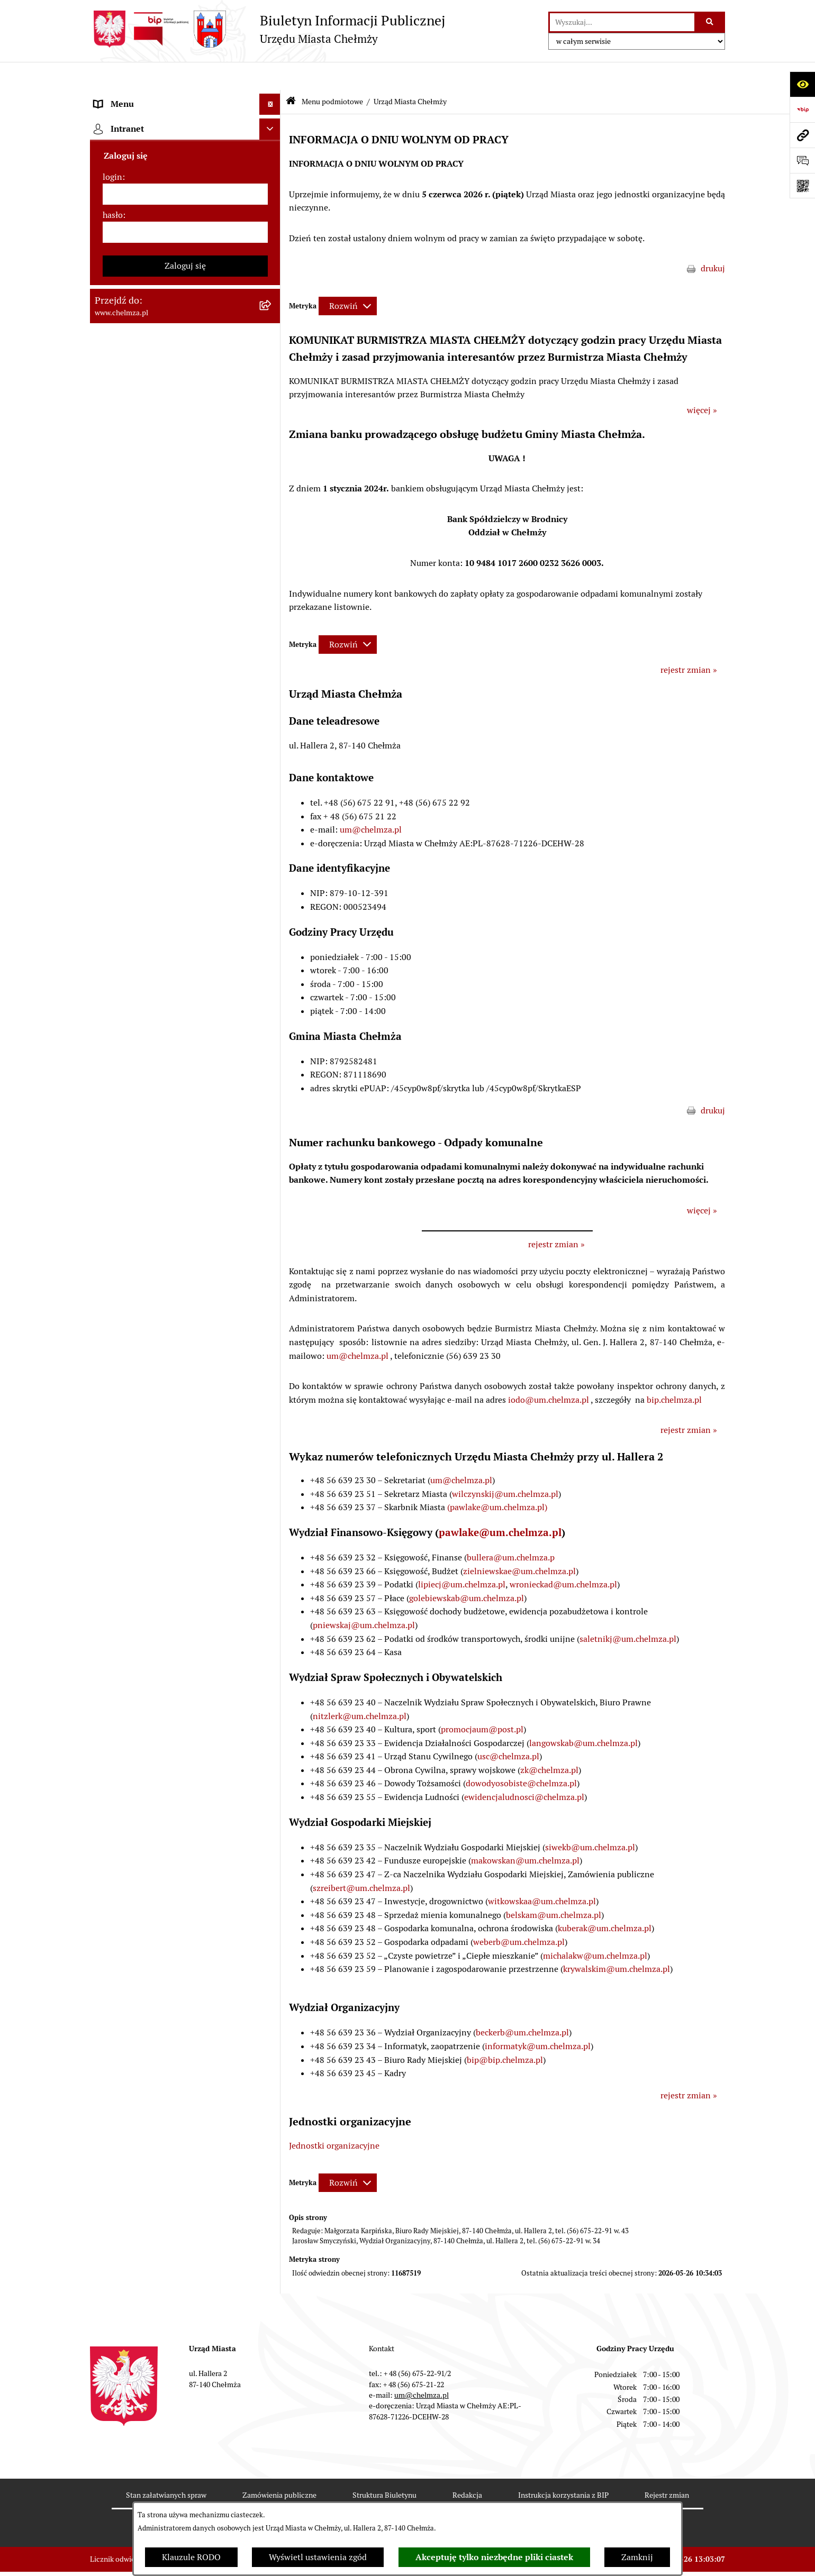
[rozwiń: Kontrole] (272, 907)
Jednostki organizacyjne (334, 2117)
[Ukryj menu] (269, 76)
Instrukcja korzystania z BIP (563, 2466)
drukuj (713, 240)
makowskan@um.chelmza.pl (525, 1832)
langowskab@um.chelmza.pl (583, 1714)
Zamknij (637, 2557)
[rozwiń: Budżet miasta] (272, 586)
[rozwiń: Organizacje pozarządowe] (272, 782)
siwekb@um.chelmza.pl (590, 1818)
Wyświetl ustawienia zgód (318, 2557)
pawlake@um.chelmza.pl (500, 1504)
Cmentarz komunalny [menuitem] (135, 1545)
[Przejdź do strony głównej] (267, 29)
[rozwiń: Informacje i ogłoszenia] (272, 879)
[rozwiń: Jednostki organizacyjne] (272, 502)
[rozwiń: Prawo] (272, 474)
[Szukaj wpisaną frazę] (710, 22)
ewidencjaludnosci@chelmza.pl (524, 1769)
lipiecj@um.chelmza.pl (461, 1556)
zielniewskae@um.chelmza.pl (519, 1542)
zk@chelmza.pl (549, 1741)
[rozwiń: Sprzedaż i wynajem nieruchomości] (272, 558)
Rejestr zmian (667, 2466)
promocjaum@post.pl (482, 1701)
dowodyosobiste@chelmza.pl (521, 1755)
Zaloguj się (185, 1707)
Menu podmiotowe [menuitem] (130, 97)
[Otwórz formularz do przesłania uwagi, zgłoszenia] (802, 160)
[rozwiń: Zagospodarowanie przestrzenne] (272, 935)
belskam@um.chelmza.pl (553, 1886)
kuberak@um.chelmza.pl (604, 1900)
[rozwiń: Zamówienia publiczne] (272, 530)
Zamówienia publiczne (279, 2466)
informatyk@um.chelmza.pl (538, 2017)
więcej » (702, 381)
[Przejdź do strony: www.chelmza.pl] (802, 135)
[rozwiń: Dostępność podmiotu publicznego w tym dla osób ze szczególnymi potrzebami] (272, 1160)
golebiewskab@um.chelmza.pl (466, 1569)
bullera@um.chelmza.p (511, 1529)
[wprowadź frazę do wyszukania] (622, 22)
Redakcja (467, 2466)
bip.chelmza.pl (674, 1371)
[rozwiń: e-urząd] (272, 418)
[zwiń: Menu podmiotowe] (272, 97)
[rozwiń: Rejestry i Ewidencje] (272, 390)
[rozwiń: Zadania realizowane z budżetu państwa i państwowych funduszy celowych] (272, 1297)
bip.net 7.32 (706, 2559)
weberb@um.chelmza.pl (519, 1913)
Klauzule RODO (191, 2557)
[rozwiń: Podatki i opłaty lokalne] (272, 698)
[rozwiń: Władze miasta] (272, 181)
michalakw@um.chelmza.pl (595, 1927)
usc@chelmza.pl (508, 1728)
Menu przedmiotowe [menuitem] (133, 1503)
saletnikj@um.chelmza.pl (627, 1610)
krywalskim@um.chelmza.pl (616, 1941)
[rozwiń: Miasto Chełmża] (272, 153)
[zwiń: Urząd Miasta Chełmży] (272, 209)
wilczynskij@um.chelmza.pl (505, 1465)
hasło (113, 1656)
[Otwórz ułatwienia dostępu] (802, 84)
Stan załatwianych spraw (166, 2466)
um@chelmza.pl (371, 801)
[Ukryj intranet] (269, 1570)
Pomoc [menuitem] (107, 1524)
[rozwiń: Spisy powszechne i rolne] (272, 1351)
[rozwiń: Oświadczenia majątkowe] (272, 851)
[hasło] (185, 1673)
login (112, 1618)
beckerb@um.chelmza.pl (522, 2004)
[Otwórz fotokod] (802, 185)
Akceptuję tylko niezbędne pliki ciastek (494, 2557)
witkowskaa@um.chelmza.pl (542, 1873)
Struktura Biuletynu (384, 2466)
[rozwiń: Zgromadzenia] (272, 1047)
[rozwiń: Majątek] (272, 642)
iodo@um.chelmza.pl (548, 1371)
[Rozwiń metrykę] (348, 278)
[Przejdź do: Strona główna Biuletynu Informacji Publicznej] (291, 73)
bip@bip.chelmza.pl (505, 2031)
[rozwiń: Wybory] (272, 726)
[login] (185, 1635)
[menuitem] (185, 125)
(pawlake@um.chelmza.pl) (497, 1479)
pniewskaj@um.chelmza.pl (364, 1597)
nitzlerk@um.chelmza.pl (359, 1687)
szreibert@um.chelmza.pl (361, 1859)
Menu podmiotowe (332, 73)
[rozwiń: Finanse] (272, 670)
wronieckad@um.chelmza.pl (563, 1556)
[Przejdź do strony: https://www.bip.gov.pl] (802, 109)
